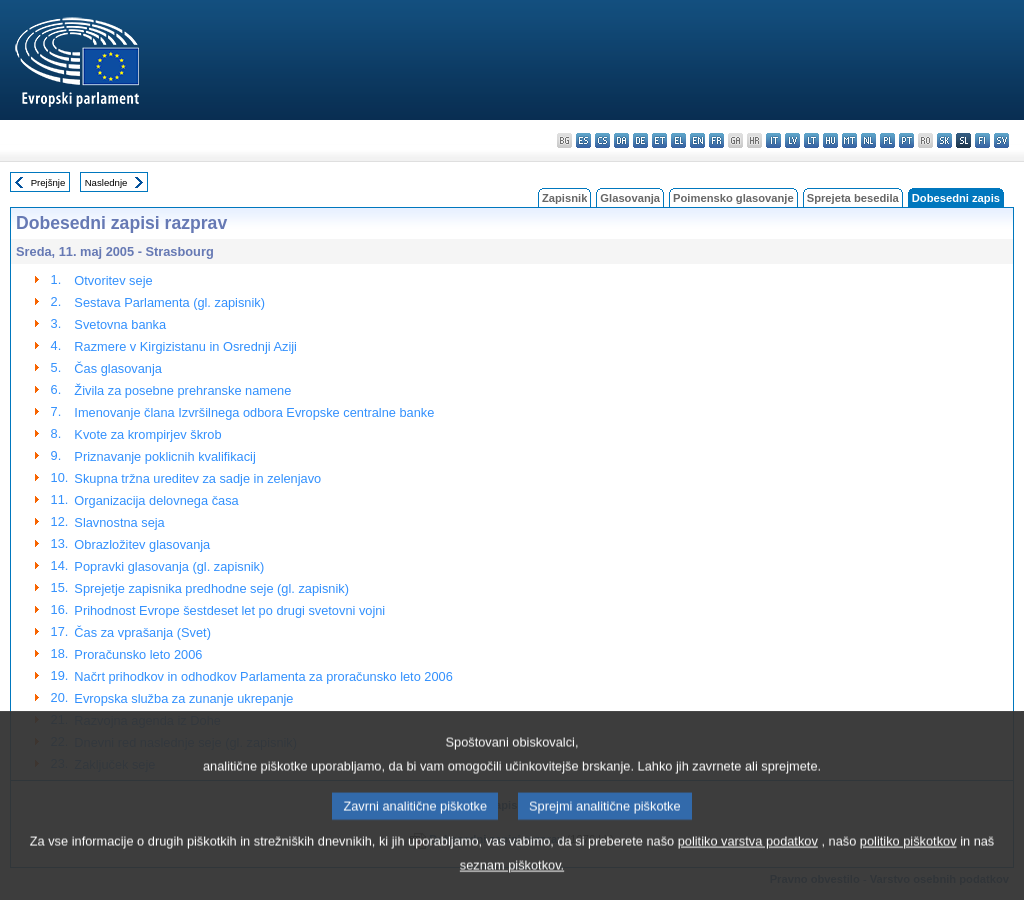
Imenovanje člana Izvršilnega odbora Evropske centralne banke (254, 412)
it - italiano (773, 140)
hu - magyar (830, 140)
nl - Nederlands (868, 140)
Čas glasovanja (118, 368)
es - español (583, 140)
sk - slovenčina (944, 140)
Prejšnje (48, 182)
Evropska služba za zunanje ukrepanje (183, 698)
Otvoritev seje (113, 280)
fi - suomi (982, 140)
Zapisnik (564, 198)
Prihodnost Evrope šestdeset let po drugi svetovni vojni (229, 610)
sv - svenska (1001, 140)
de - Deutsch (640, 140)
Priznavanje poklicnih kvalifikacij (164, 456)
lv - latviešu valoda (792, 140)
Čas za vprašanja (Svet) (142, 632)
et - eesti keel (659, 140)
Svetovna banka (120, 324)
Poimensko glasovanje (733, 198)
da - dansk (621, 140)
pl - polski (887, 140)
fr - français (716, 140)
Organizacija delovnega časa (156, 500)
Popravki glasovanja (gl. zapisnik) (169, 566)
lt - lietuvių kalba (811, 140)
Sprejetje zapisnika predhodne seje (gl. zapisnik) (211, 588)
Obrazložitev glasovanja (142, 544)
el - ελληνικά (678, 140)
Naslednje (106, 182)
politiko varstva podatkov (748, 864)
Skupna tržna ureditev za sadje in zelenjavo (197, 478)
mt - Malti (849, 140)
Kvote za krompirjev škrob (147, 434)
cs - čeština (602, 140)
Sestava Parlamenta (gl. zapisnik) (169, 302)
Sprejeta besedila (853, 198)
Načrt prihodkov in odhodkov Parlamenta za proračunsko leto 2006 (263, 676)
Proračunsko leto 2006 (138, 654)
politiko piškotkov (908, 864)
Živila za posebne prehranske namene (182, 390)
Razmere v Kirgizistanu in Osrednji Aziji (185, 346)
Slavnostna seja (119, 522)
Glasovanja (630, 198)
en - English (697, 140)
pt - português (906, 140)
